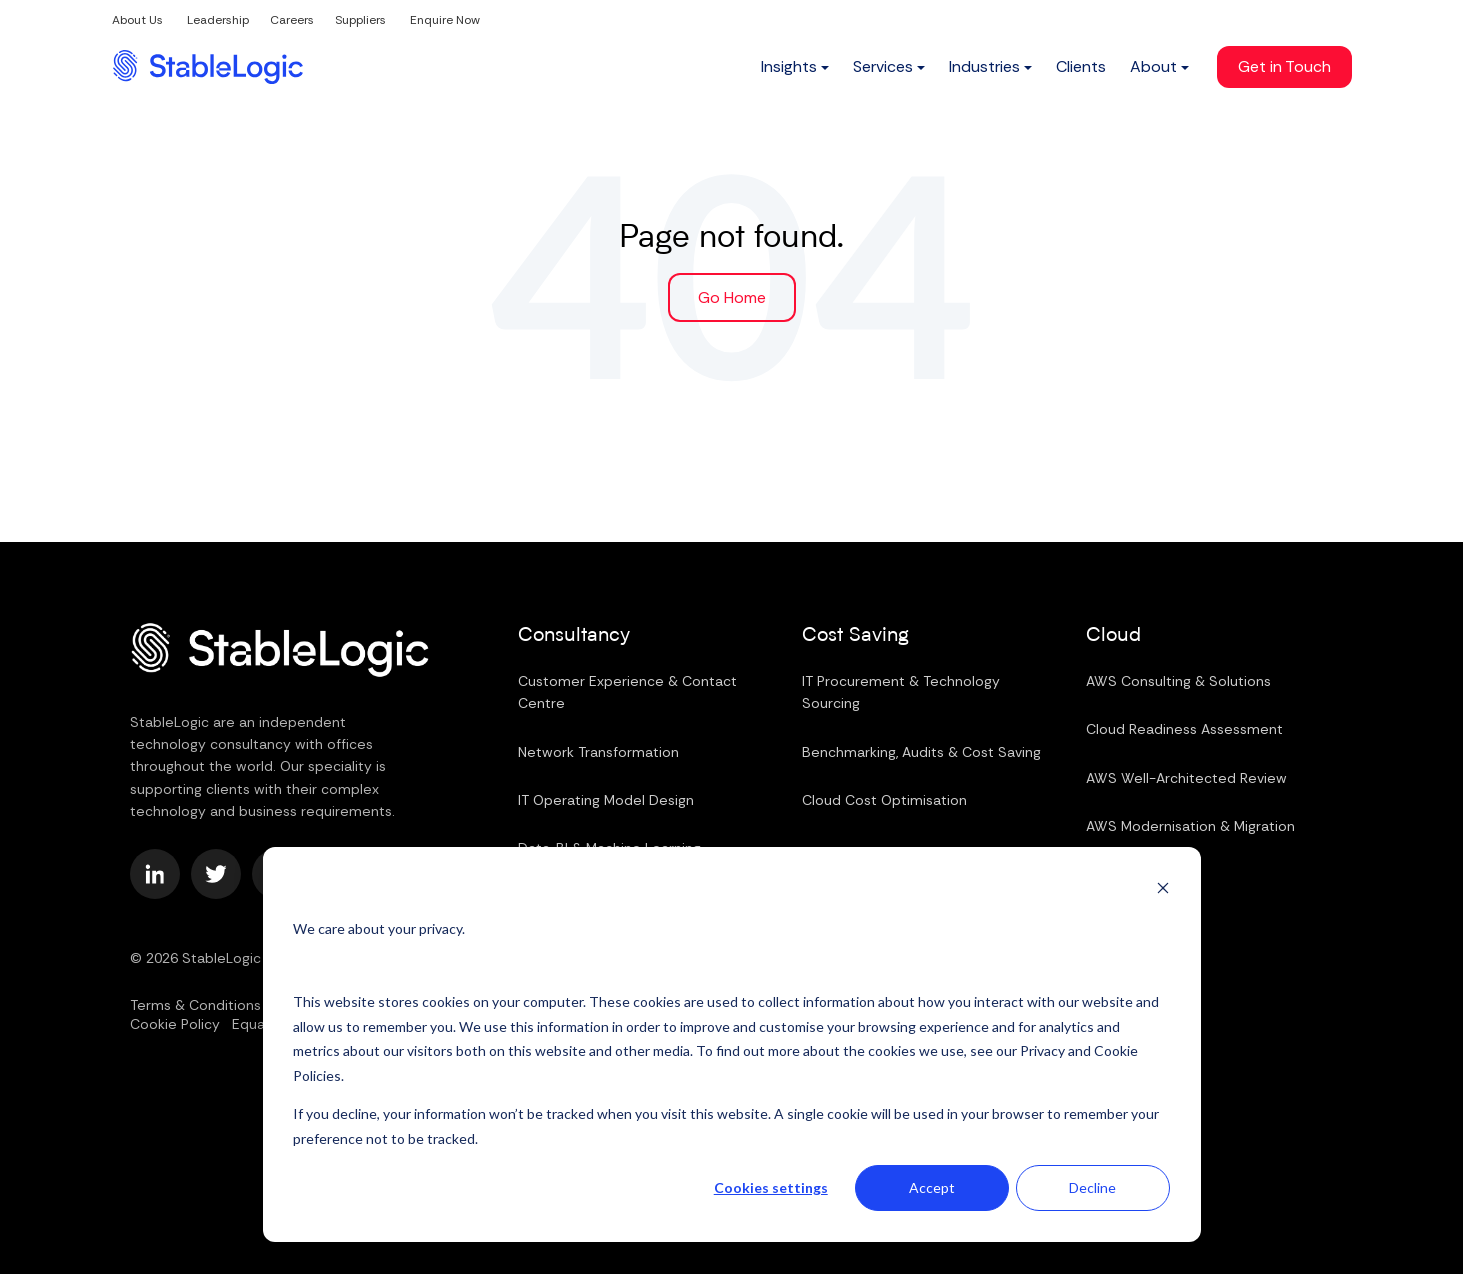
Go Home (732, 296)
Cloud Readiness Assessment (1184, 729)
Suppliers (360, 20)
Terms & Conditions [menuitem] (195, 1004)
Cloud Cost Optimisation (884, 800)
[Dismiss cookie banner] (1163, 890)
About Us (137, 20)
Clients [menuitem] (1081, 66)
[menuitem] (795, 67)
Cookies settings (771, 1187)
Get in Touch (1284, 66)
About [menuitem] (1153, 66)
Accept (932, 1187)
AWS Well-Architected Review (1186, 777)
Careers (292, 20)
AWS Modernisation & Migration (1190, 826)
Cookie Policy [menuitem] (175, 1024)
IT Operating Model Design (606, 800)
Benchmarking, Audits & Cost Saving (921, 751)
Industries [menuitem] (984, 66)
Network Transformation (598, 751)
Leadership (218, 20)
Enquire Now (445, 20)
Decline (1092, 1187)
